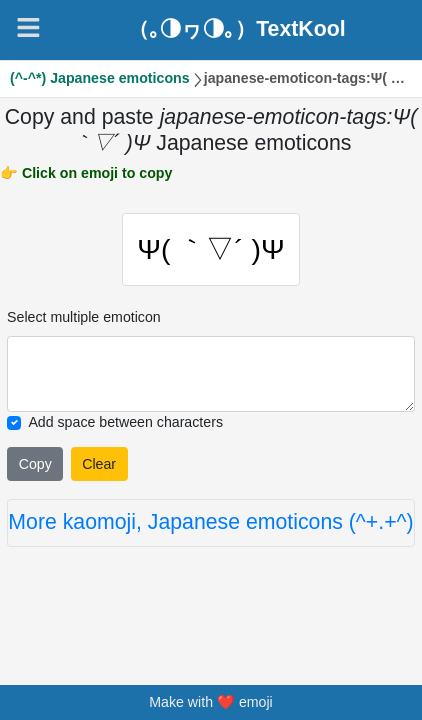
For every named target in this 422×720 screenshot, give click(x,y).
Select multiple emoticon (84, 317)
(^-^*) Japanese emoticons (100, 78)
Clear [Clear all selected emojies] (99, 464)
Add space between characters (125, 422)
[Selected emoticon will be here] (211, 374)
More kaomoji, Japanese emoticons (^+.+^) (210, 522)
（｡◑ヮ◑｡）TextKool (236, 29)
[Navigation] (28, 27)
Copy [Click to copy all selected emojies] (35, 464)
